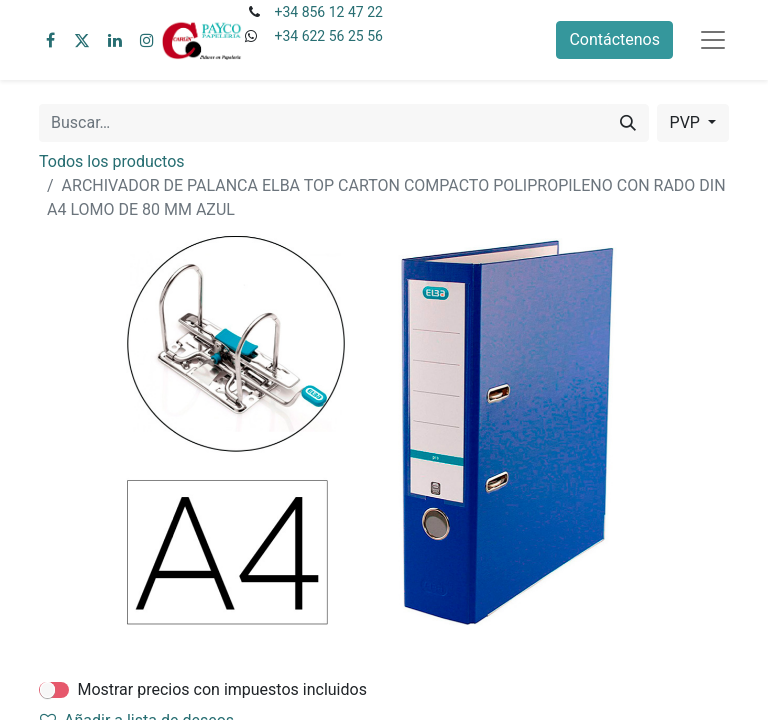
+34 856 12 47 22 (328, 12)
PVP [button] (687, 122)
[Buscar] (628, 123)
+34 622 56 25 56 (328, 36)
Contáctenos (614, 39)
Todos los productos (112, 161)
